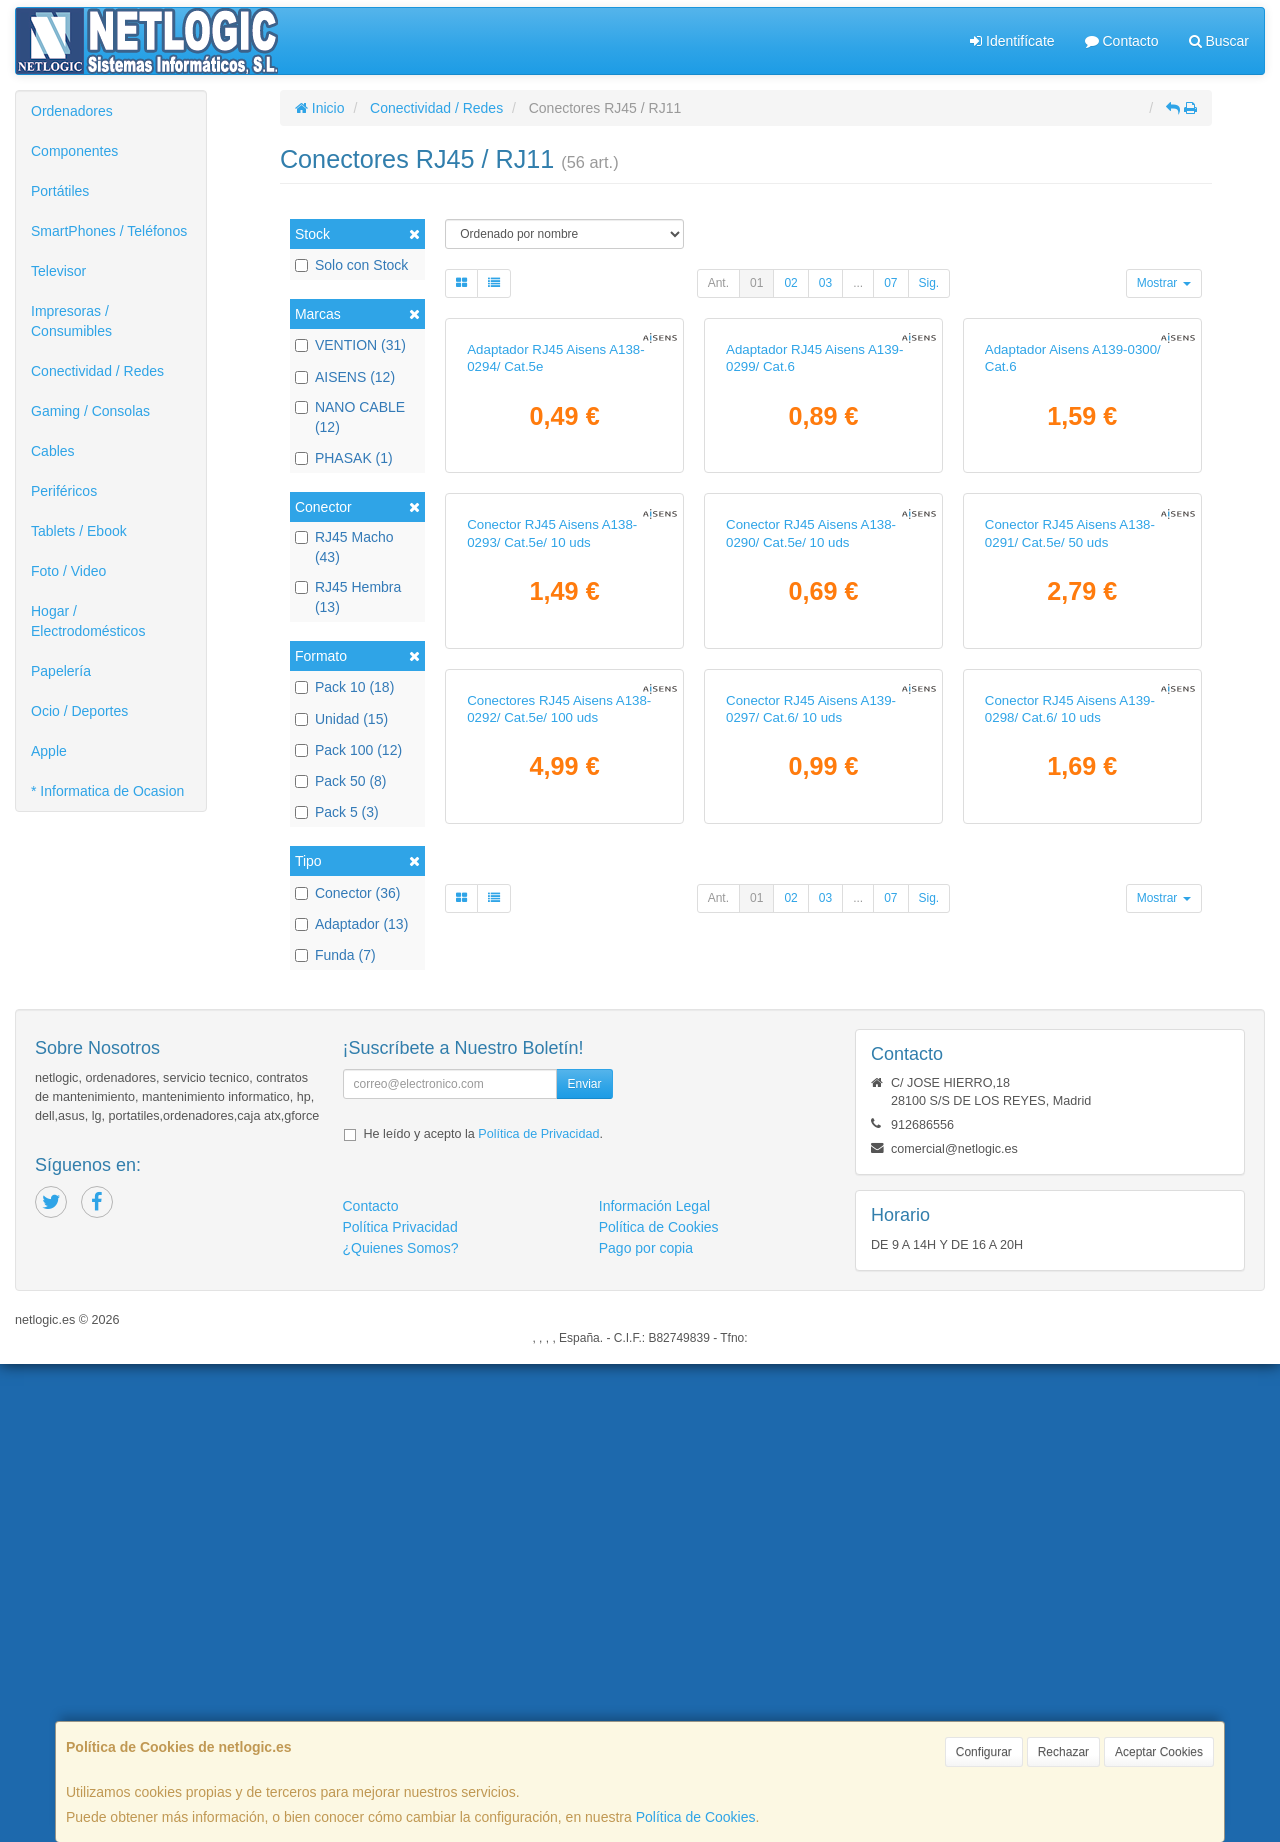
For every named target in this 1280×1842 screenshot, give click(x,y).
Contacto (1122, 41)
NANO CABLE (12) (350, 417)
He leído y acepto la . (483, 1612)
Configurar (984, 1752)
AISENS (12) (345, 377)
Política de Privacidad (538, 1612)
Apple (49, 751)
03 (825, 283)
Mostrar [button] (1164, 283)
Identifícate (1012, 41)
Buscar (1219, 41)
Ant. (718, 283)
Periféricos (64, 491)
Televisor (58, 271)
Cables (53, 451)
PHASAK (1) (344, 458)
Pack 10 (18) (344, 687)
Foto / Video (68, 571)
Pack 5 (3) (337, 812)
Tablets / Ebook (79, 531)
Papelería (61, 671)
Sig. (929, 283)
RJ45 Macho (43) (344, 547)
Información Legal (654, 1684)
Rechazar (1063, 1752)
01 (756, 283)
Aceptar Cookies (1159, 1752)
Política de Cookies (696, 1817)
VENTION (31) (350, 345)
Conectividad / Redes (97, 371)
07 (890, 283)
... (858, 283)
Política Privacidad (400, 1705)
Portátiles (60, 191)
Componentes (74, 151)
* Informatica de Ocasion (107, 791)
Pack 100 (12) (348, 750)
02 (790, 283)
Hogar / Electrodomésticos (88, 621)
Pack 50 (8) (341, 781)
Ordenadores (72, 111)
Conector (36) (348, 893)
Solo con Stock (351, 265)
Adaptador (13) (351, 924)
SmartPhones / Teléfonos (109, 231)
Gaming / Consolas (90, 411)
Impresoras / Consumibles (71, 321)
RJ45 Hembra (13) (348, 597)
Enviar (584, 1562)
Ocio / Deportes (79, 711)
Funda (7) (335, 955)
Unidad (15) (341, 719)
